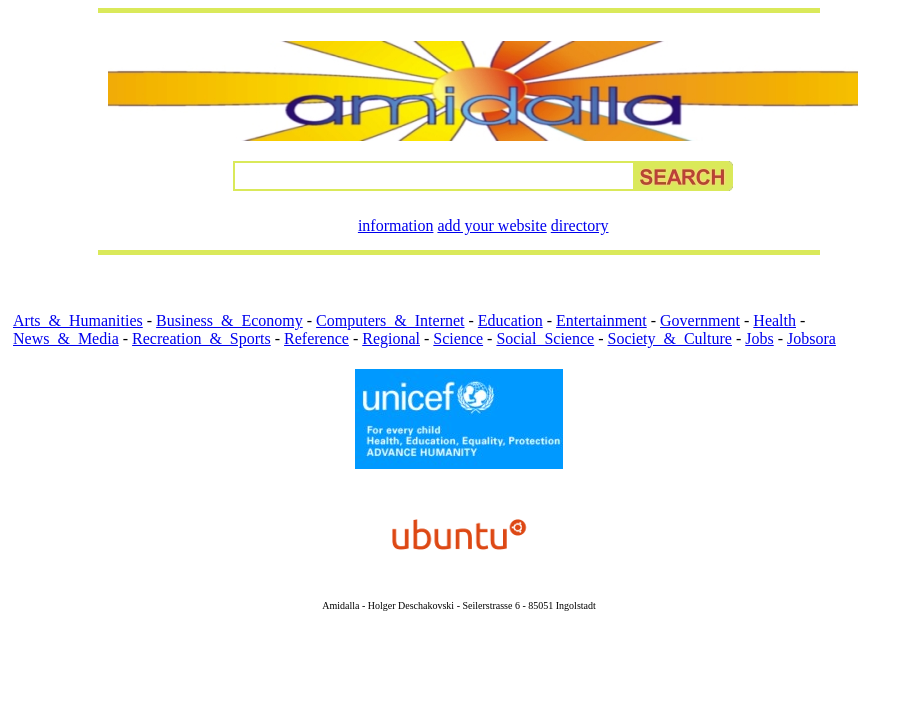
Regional (391, 338)
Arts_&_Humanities (78, 320)
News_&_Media (66, 338)
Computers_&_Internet (390, 320)
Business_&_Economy (229, 320)
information (396, 225)
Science (458, 338)
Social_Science (545, 338)
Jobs (759, 338)
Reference (316, 338)
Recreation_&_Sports (201, 338)
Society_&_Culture (669, 338)
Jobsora (811, 338)
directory (580, 225)
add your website (491, 225)
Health (774, 320)
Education (510, 320)
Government (700, 320)
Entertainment (601, 320)
